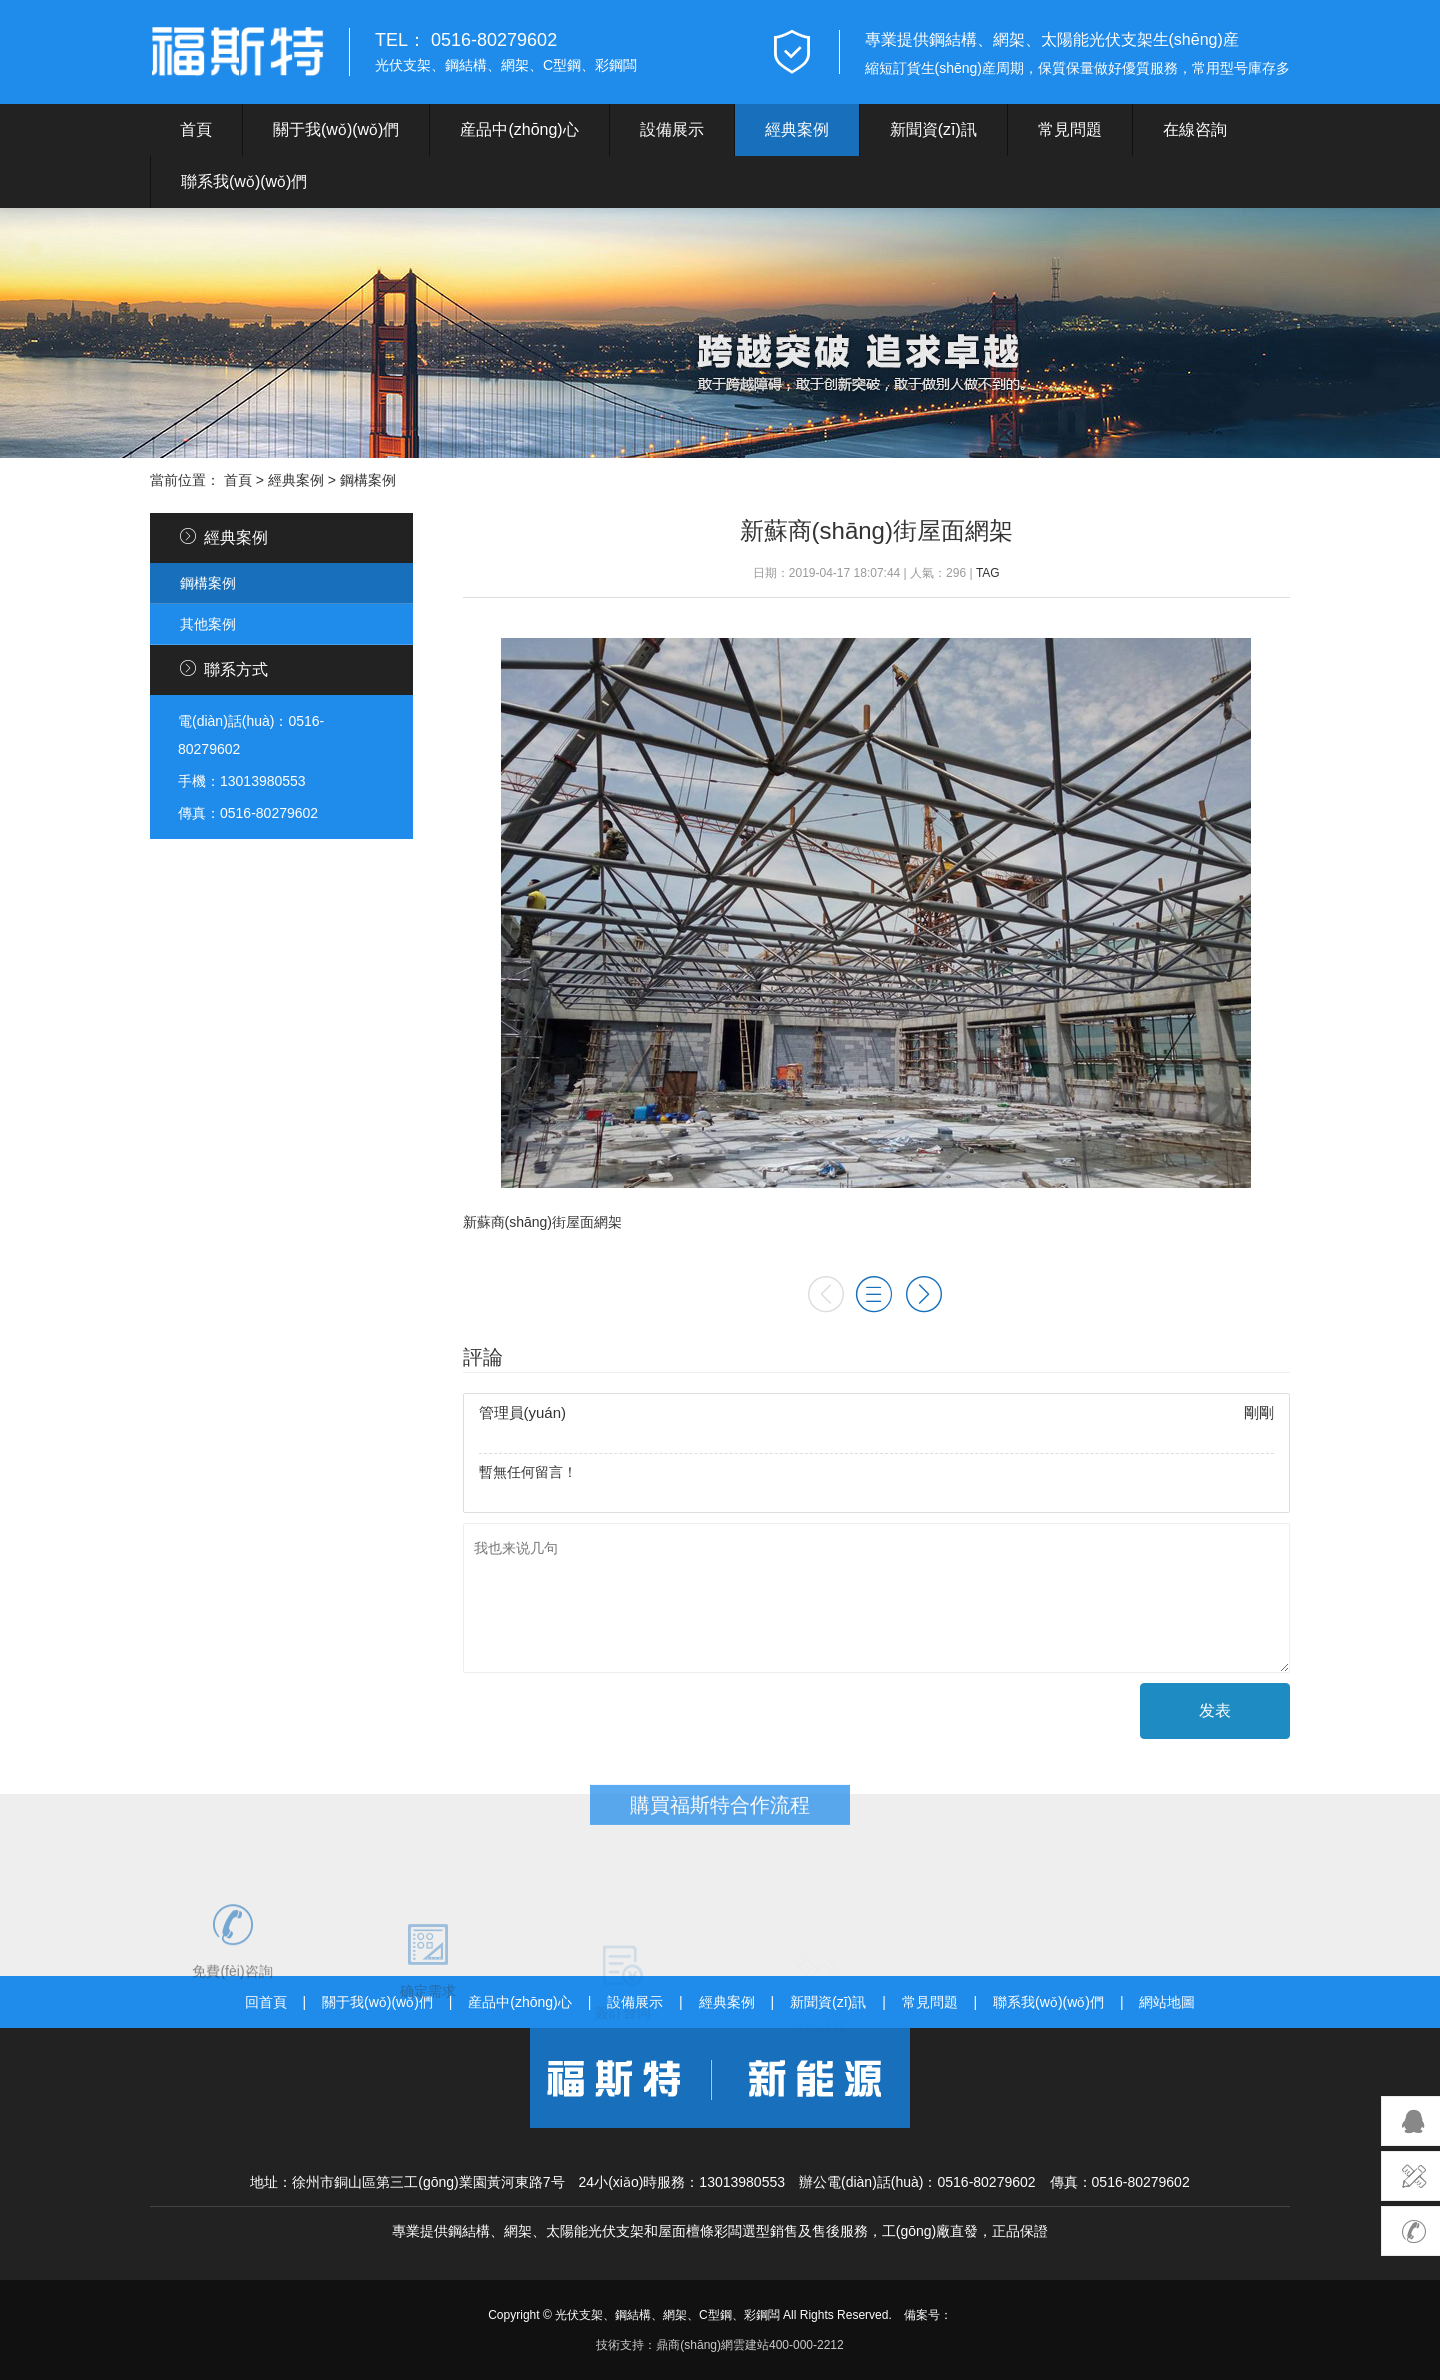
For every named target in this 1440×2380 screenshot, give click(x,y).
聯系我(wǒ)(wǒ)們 (244, 181)
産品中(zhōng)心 (519, 129)
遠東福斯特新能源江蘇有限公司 (237, 52)
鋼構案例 (368, 480)
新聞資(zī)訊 (933, 129)
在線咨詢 (1195, 129)
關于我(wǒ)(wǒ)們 (336, 129)
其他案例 (208, 624)
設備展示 (672, 129)
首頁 (196, 129)
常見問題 (1070, 129)
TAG (988, 573)
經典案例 (797, 129)
